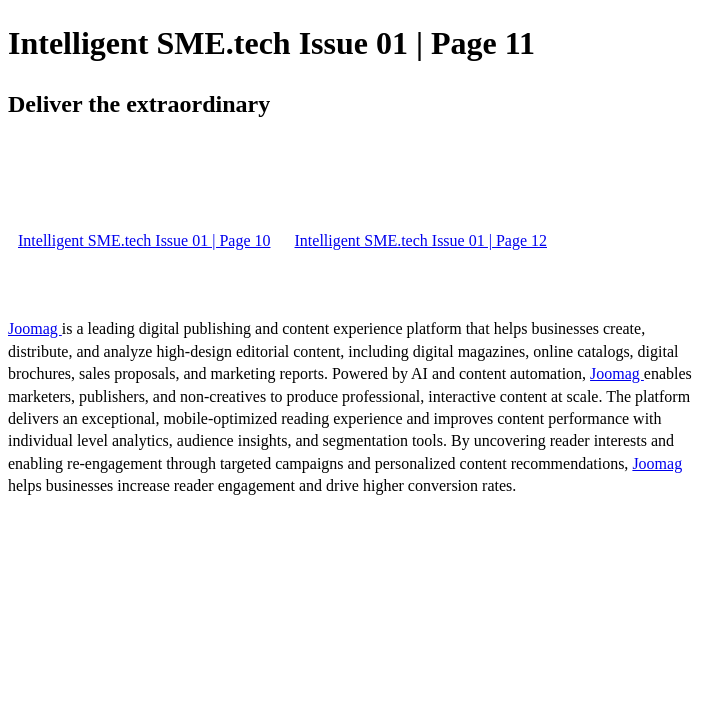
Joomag (35, 328)
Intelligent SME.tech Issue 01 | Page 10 (144, 240)
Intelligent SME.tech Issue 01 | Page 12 (421, 240)
